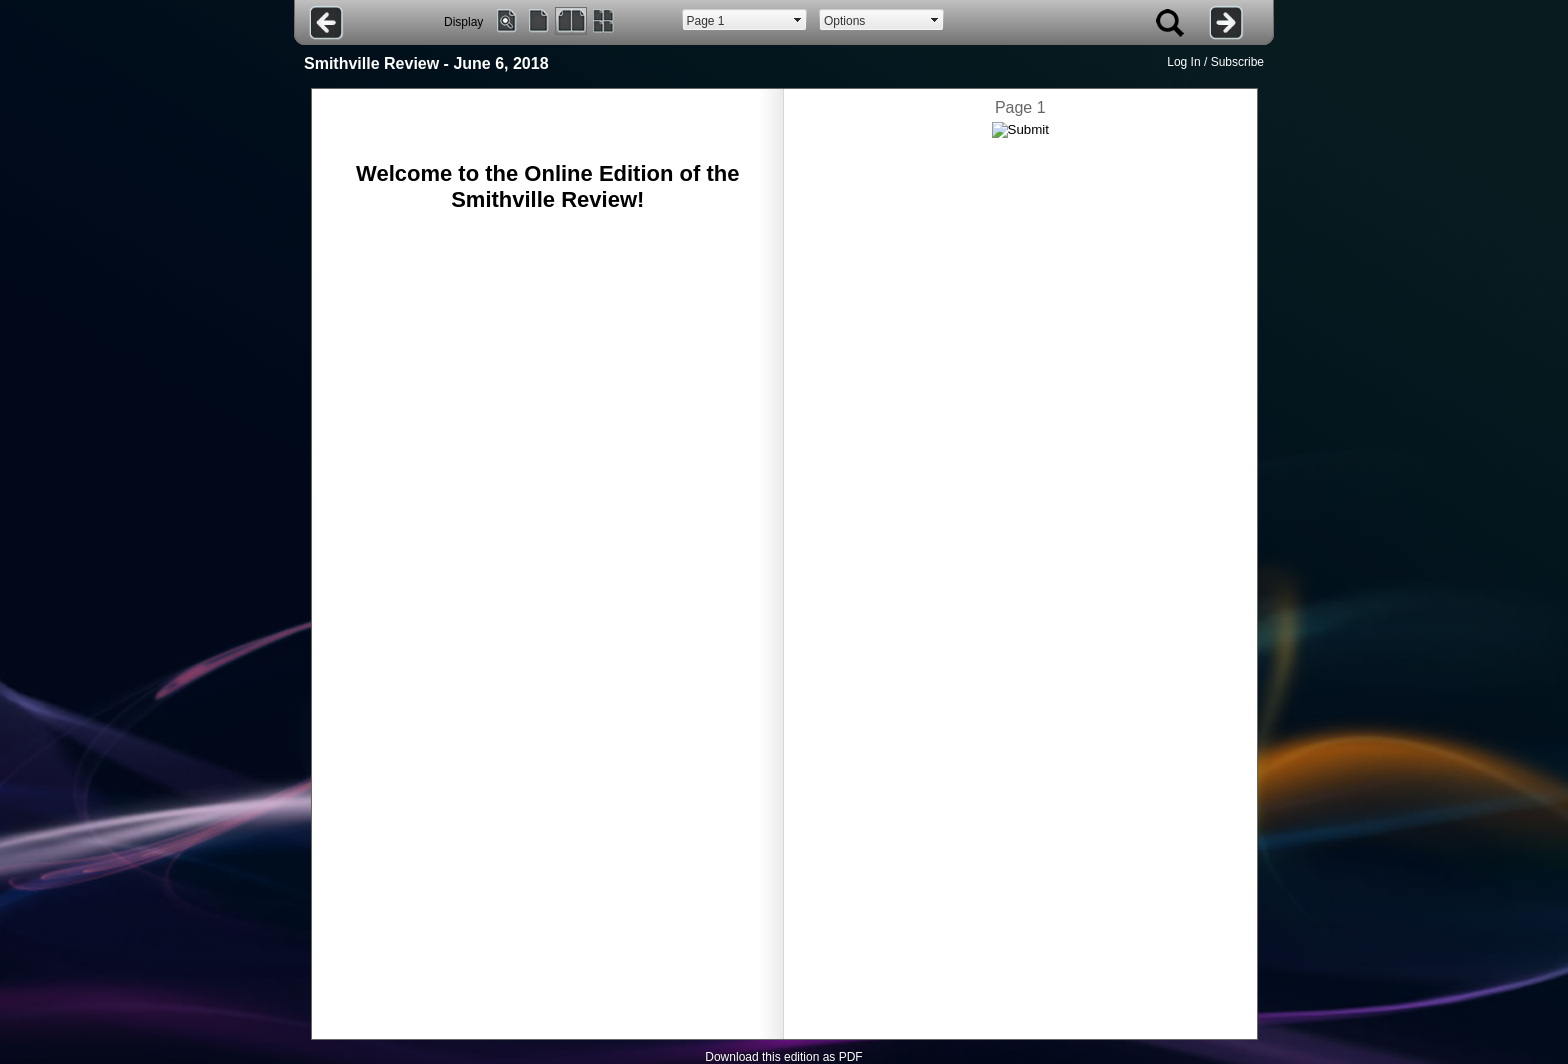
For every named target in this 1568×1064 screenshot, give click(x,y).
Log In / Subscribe (1215, 62)
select (798, 20)
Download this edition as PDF (783, 1057)
